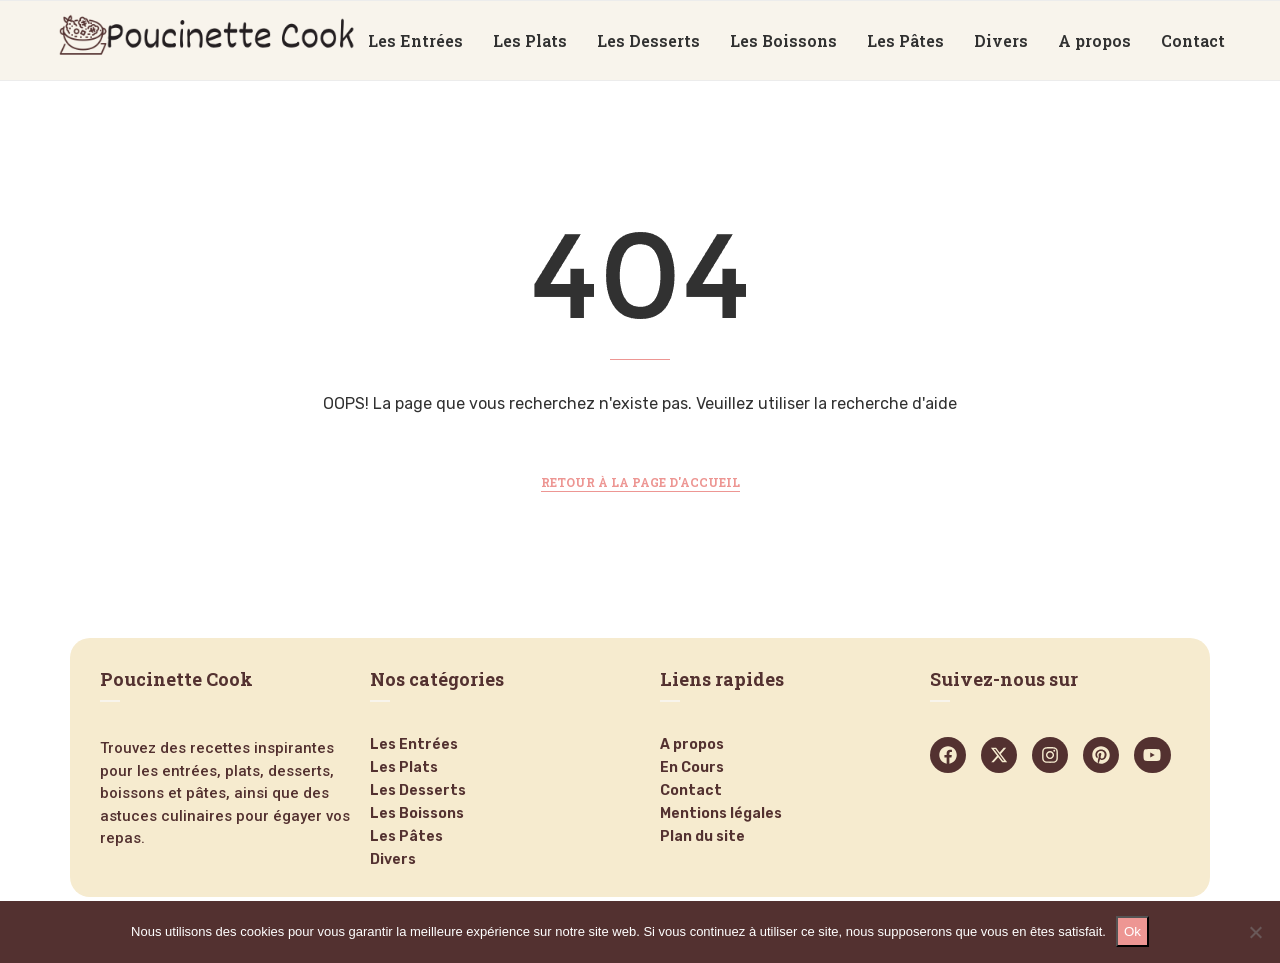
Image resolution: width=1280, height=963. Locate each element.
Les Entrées (415, 40)
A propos (1094, 40)
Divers (1001, 40)
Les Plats (530, 40)
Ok (1132, 931)
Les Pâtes (905, 40)
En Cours (692, 768)
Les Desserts (648, 40)
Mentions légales (721, 814)
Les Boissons (783, 40)
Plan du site (702, 837)
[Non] (1255, 932)
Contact (1193, 40)
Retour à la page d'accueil (640, 482)
